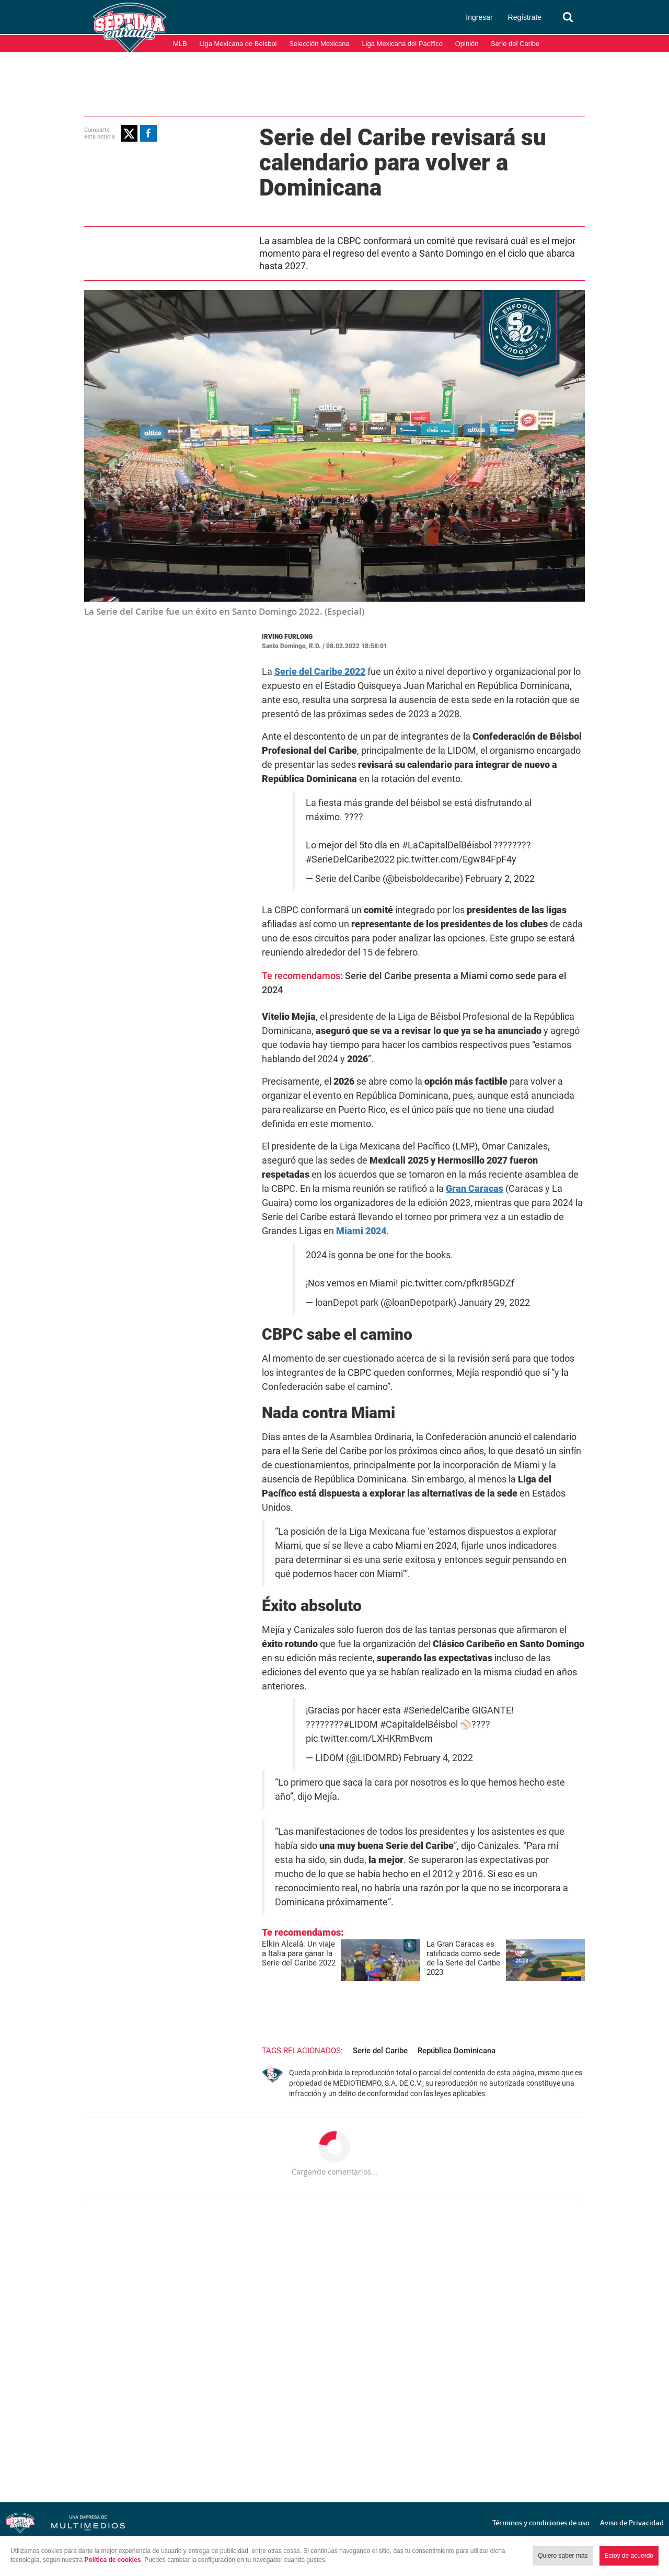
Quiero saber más (562, 2555)
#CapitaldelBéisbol (419, 1724)
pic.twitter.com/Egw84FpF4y (456, 859)
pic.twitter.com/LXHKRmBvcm (369, 1738)
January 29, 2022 (494, 1302)
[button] (129, 133)
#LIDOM (360, 1724)
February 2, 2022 (500, 878)
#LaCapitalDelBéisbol (446, 845)
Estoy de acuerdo (629, 2555)
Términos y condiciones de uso (541, 2522)
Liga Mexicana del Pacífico (402, 44)
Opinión (467, 44)
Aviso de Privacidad (632, 2522)
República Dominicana (456, 2050)
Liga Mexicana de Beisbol (237, 44)
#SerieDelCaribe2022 (350, 859)
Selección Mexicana (319, 44)
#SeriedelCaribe (436, 1710)
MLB (180, 44)
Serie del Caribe (515, 44)
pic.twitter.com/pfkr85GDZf (457, 1283)
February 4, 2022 (438, 1758)
